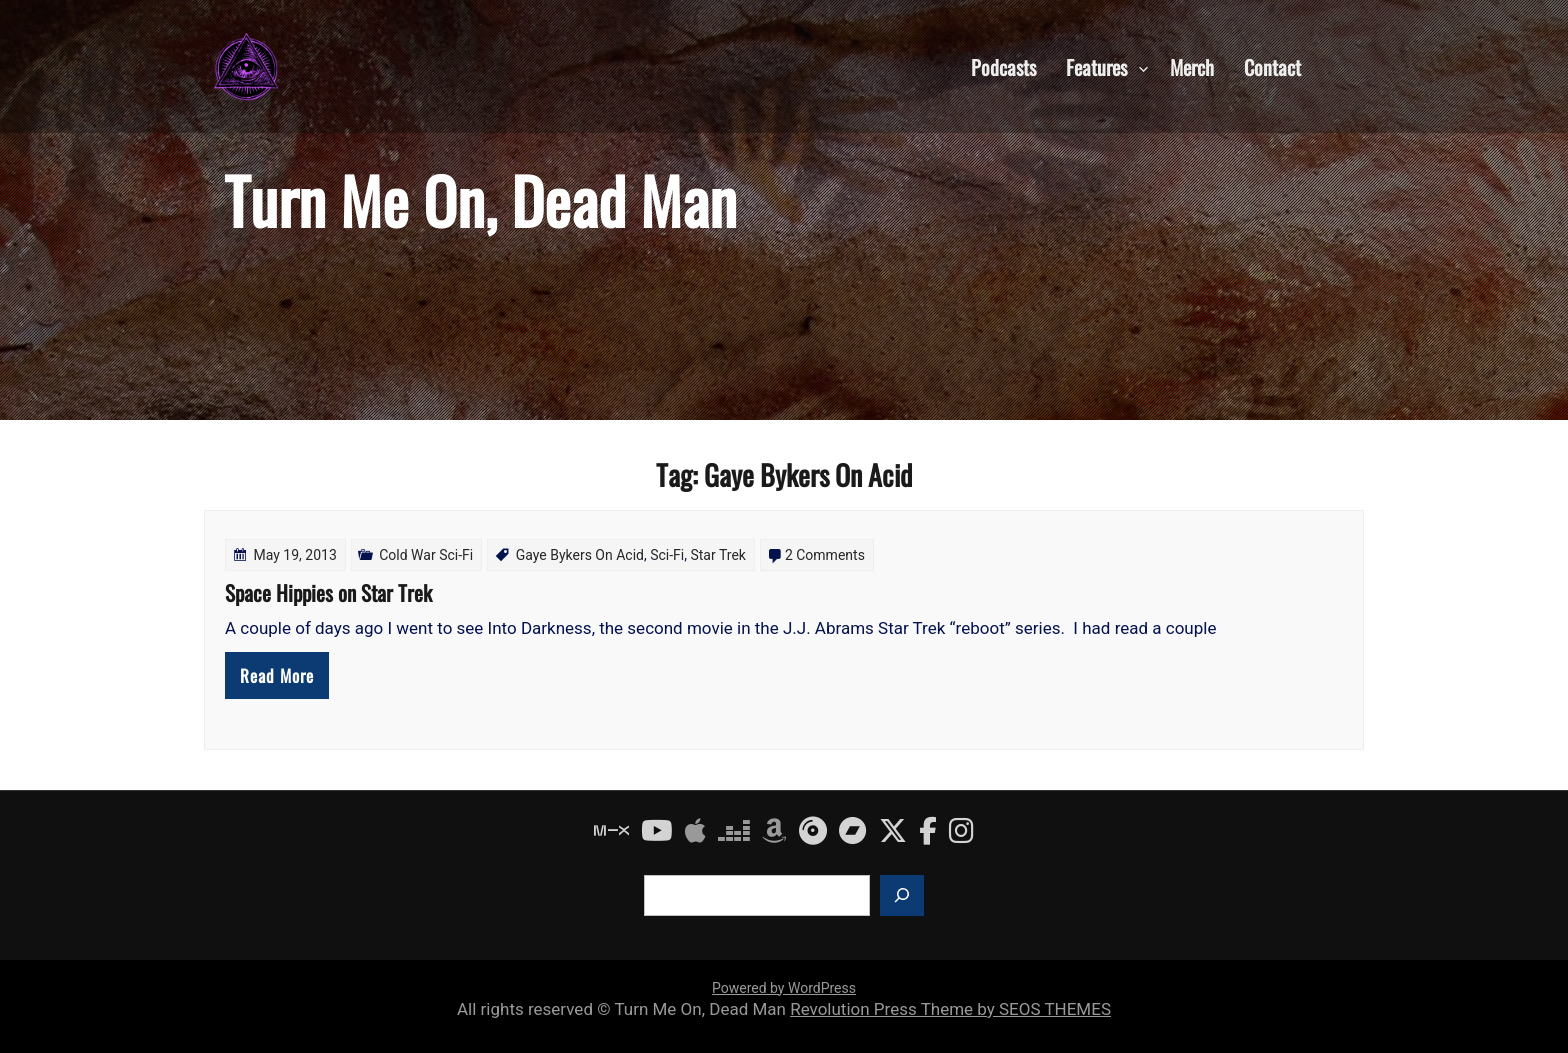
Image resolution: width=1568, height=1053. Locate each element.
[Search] (902, 895)
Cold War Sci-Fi (426, 555)
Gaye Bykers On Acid (580, 555)
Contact (1272, 66)
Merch (1192, 66)
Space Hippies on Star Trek (328, 592)
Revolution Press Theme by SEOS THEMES (950, 1009)
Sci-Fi (667, 555)
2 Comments (825, 555)
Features (1096, 66)
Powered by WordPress (784, 988)
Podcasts (1003, 66)
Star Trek (717, 555)
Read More (277, 675)
